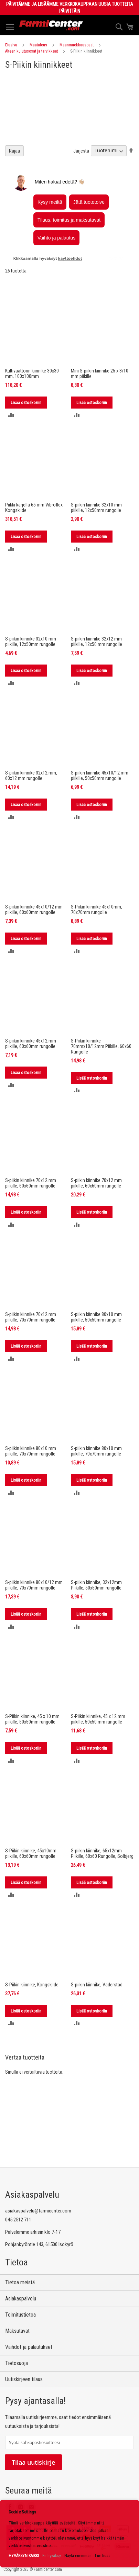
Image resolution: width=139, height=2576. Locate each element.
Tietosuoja (16, 2363)
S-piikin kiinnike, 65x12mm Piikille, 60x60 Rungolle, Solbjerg (102, 1853)
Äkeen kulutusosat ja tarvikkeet (31, 51)
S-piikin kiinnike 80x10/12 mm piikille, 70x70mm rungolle (34, 1585)
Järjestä (81, 150)
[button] (11, 415)
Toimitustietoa (20, 2314)
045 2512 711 (18, 2220)
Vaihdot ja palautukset (28, 2347)
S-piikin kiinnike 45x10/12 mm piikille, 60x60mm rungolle (34, 909)
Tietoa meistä (20, 2282)
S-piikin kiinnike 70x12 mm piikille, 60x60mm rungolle (30, 1183)
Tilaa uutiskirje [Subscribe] (33, 2462)
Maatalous (38, 45)
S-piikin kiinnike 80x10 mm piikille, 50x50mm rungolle (96, 1317)
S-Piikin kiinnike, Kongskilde (31, 1984)
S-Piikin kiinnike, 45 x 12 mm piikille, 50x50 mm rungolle (98, 1719)
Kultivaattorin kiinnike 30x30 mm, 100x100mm (32, 373)
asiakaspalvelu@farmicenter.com (38, 2211)
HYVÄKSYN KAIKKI (24, 2555)
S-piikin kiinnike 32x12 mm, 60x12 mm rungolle (31, 775)
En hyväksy (51, 2555)
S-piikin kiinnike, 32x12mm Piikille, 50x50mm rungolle (96, 1585)
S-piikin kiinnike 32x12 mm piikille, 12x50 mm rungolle (96, 641)
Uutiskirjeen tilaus (24, 2379)
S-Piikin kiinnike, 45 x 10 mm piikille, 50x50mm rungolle (32, 1719)
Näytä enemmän (78, 2555)
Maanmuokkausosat (77, 45)
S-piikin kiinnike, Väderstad (96, 1984)
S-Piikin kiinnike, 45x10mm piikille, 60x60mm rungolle (30, 1853)
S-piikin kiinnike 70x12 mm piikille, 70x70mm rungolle (30, 1317)
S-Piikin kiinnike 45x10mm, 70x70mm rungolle (96, 909)
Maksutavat (17, 2331)
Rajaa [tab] (14, 151)
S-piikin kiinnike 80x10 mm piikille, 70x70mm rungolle (30, 1451)
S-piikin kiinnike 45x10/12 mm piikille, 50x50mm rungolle (99, 775)
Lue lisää (102, 2555)
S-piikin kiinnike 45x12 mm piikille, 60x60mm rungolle (30, 1043)
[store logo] (51, 25)
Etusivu (11, 45)
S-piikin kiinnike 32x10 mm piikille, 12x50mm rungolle (96, 507)
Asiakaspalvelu (20, 2298)
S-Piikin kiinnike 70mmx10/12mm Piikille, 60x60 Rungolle (101, 1046)
